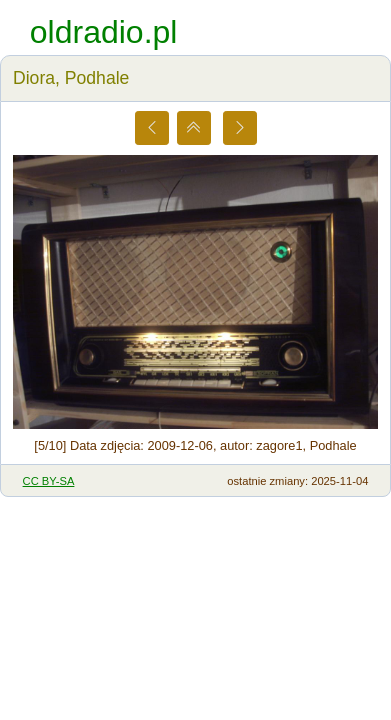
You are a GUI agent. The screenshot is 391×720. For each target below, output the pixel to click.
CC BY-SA (49, 481)
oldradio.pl (104, 32)
